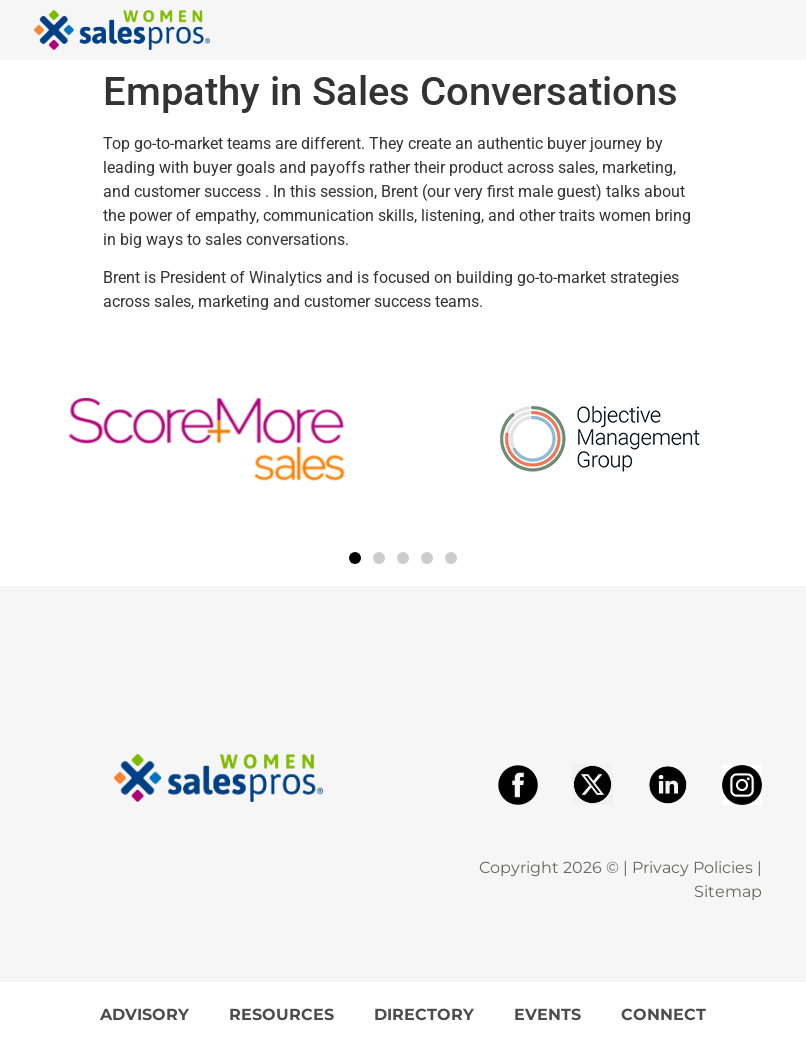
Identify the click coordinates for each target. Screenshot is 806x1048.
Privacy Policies (692, 867)
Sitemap (728, 891)
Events (547, 1014)
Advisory (144, 1014)
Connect (663, 1014)
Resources (281, 1014)
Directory (424, 1014)
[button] (355, 558)
